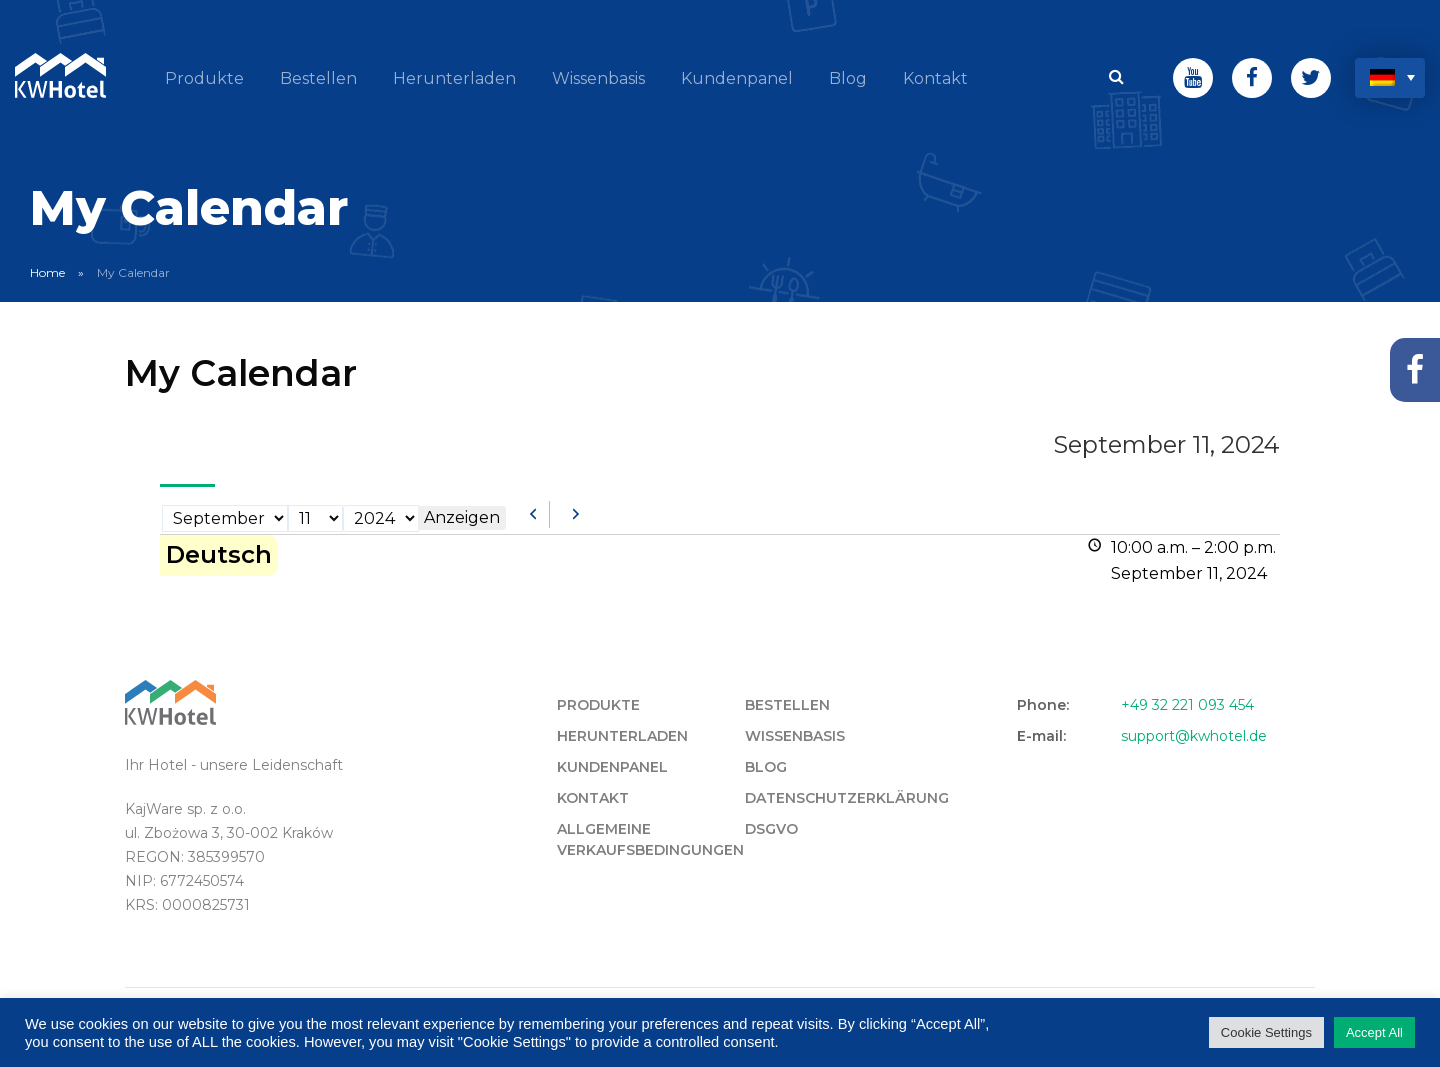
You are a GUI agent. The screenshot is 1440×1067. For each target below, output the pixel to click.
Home (47, 272)
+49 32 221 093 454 (1187, 705)
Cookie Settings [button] (1266, 1032)
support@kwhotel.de (1194, 736)
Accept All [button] (1374, 1032)
